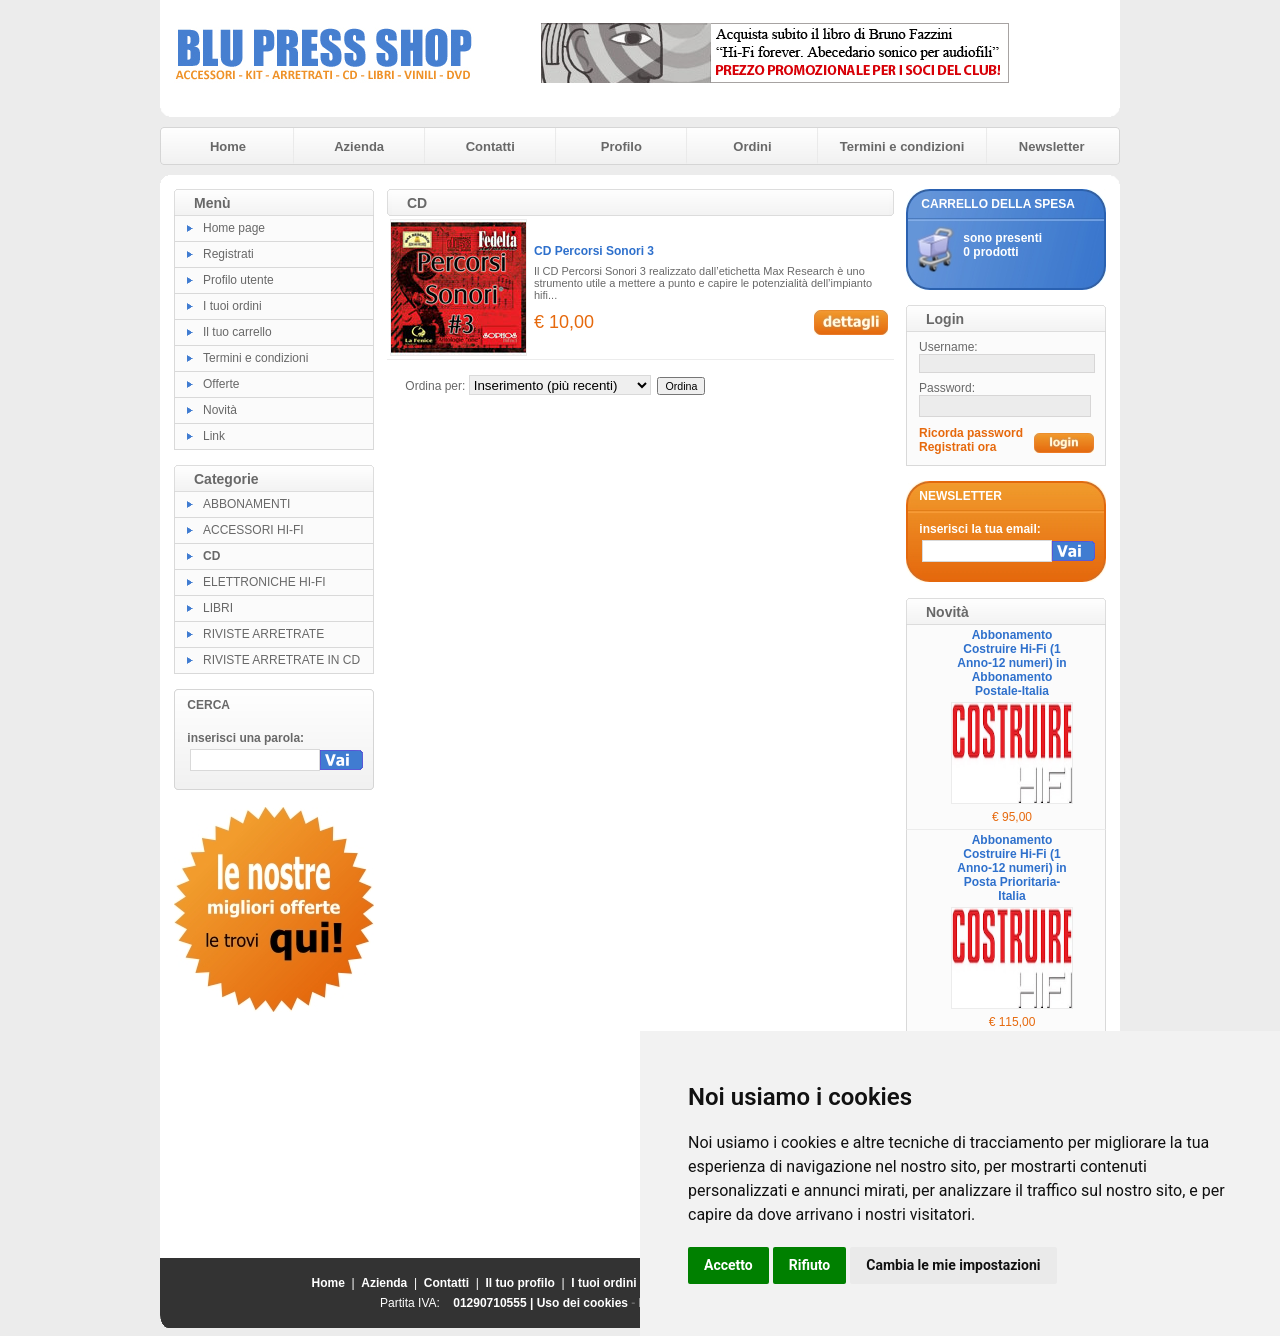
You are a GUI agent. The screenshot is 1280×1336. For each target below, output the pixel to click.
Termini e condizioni (902, 146)
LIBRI (218, 608)
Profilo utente (238, 280)
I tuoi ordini (232, 306)
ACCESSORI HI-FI (253, 530)
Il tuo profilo (520, 1283)
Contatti (490, 146)
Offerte (221, 384)
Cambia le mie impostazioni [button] (953, 1265)
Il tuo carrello (237, 332)
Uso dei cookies (582, 1303)
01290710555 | (494, 1303)
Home (228, 146)
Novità (220, 410)
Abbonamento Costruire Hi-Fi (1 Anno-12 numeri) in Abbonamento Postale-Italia (1011, 663)
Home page (234, 228)
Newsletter (1052, 146)
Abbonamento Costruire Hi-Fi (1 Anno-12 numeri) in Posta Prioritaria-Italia (1011, 868)
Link (214, 436)
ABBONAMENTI (246, 504)
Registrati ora (957, 447)
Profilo (621, 146)
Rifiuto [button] (810, 1265)
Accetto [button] (728, 1265)
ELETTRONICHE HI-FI (264, 582)
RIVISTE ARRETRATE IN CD (281, 660)
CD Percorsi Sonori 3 (594, 251)
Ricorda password (971, 433)
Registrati (228, 254)
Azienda (359, 146)
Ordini (752, 146)
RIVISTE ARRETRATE (263, 634)
